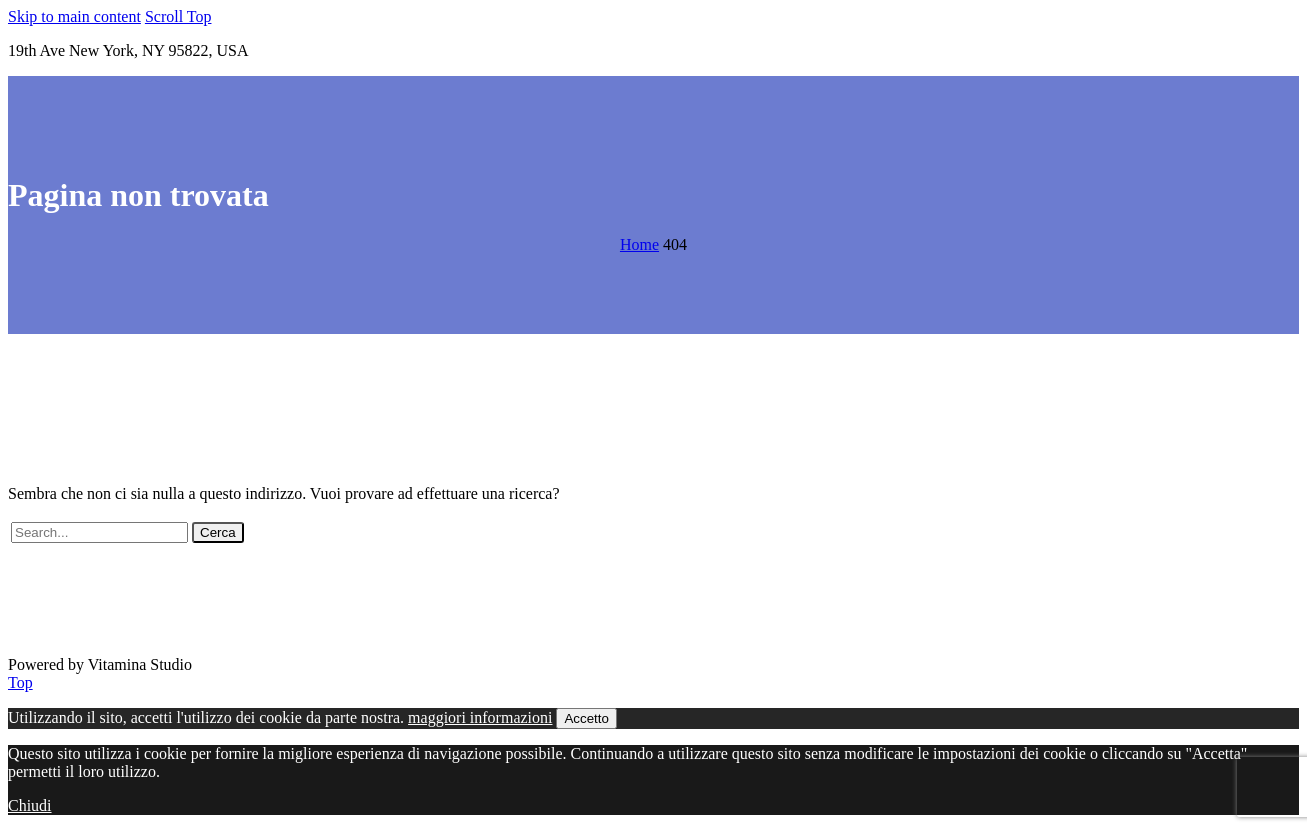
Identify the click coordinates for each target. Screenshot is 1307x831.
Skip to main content (74, 16)
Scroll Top (178, 16)
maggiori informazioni (480, 717)
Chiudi (30, 805)
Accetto (586, 718)
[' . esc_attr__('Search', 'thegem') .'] (99, 532)
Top (20, 682)
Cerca (218, 532)
